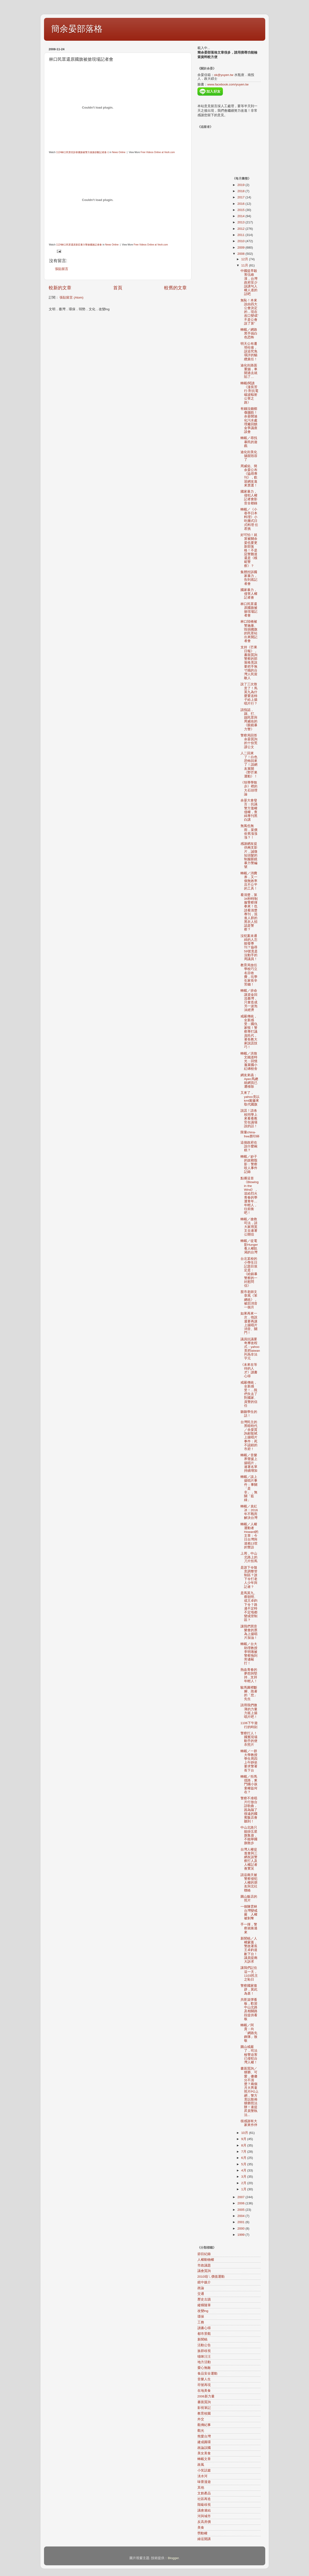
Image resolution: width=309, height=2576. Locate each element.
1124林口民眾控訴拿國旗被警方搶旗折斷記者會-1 (82, 152)
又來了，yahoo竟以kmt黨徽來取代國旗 (250, 1098)
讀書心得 (204, 2328)
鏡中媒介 (204, 2282)
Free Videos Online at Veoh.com (158, 152)
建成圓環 (204, 2442)
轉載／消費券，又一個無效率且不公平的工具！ (248, 880)
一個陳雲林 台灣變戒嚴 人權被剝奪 (250, 1912)
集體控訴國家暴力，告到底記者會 (248, 577)
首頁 (117, 287)
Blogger (173, 2558)
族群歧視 (204, 2351)
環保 (200, 2316)
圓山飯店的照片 (248, 1898)
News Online (119, 152)
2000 (241, 2228)
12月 (245, 259)
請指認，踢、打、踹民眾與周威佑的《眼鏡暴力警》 (248, 719)
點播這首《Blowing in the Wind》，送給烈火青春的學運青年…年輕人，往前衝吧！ (249, 1195)
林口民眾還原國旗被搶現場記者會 (248, 609)
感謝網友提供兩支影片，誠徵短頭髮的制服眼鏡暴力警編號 (248, 855)
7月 (244, 2151)
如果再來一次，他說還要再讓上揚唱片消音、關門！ (248, 1323)
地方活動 (204, 2362)
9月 (244, 2139)
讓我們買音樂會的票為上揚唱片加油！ (248, 1632)
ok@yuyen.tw (223, 75)
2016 (241, 203)
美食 (200, 2527)
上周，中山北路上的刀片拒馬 (248, 1557)
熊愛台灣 (204, 2436)
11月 (245, 265)
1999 (241, 2234)
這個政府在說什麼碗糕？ (248, 1146)
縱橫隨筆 (204, 2305)
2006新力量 (206, 2396)
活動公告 (204, 2345)
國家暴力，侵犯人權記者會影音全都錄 (248, 497)
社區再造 (204, 2499)
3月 (244, 2176)
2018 (241, 191)
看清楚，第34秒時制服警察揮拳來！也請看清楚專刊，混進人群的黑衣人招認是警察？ (249, 912)
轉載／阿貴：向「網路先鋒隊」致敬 (248, 2032)
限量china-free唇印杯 (250, 1134)
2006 (241, 2203)
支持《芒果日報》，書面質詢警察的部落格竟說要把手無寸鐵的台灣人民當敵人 (248, 662)
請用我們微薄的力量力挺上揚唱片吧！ (248, 1711)
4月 (244, 2170)
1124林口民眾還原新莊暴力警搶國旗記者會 (79, 244)
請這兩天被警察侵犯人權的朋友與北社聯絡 (248, 1882)
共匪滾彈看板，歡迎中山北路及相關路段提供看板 (248, 2009)
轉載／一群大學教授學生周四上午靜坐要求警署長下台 (248, 1760)
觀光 (200, 2430)
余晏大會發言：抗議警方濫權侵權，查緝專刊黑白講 (248, 810)
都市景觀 (204, 2334)
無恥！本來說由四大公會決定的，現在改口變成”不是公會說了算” (249, 312)
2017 (241, 197)
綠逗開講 (204, 2539)
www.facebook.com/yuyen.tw (228, 84)
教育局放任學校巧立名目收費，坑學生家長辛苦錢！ (248, 974)
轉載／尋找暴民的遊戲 (248, 441)
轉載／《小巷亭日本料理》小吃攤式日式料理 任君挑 (249, 519)
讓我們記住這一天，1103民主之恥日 (249, 1973)
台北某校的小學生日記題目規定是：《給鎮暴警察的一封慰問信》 (248, 1272)
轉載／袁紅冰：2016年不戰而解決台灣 (249, 1512)
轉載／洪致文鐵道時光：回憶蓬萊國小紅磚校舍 (248, 1061)
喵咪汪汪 (204, 2356)
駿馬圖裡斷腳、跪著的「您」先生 (248, 1693)
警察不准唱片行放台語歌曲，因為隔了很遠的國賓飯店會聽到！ (248, 1809)
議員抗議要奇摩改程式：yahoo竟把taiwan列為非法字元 (250, 1348)
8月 (244, 2145)
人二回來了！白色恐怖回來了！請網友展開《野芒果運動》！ (248, 764)
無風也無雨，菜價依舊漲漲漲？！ (248, 831)
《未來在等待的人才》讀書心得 (248, 1370)
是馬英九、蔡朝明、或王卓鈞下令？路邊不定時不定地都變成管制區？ (248, 1606)
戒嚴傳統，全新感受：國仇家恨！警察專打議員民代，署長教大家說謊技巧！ (248, 1032)
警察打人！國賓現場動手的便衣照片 (248, 1739)
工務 (200, 2322)
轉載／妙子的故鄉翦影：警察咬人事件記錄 (248, 1164)
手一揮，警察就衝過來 (248, 1928)
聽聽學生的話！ (248, 1413)
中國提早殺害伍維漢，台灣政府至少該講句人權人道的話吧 (248, 282)
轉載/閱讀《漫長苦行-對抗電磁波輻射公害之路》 (249, 392)
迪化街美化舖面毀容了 (248, 455)
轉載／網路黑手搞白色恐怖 (248, 333)
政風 (200, 2464)
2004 (241, 2216)
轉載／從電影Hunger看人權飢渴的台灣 (249, 1246)
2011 (241, 235)
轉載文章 (204, 2459)
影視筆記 (204, 2408)
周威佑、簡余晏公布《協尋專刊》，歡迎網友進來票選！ (248, 475)
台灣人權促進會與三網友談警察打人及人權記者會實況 (248, 1859)
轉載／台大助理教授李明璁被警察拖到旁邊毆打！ (248, 1653)
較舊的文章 (175, 287)
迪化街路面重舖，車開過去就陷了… (248, 371)
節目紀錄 (204, 2254)
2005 (241, 2209)
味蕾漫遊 (204, 2482)
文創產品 (204, 2493)
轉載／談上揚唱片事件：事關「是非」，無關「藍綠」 (248, 1488)
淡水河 (202, 2476)
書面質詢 (204, 2402)
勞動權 (202, 2533)
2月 (244, 2183)
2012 (241, 228)
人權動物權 (205, 2259)
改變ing (202, 2311)
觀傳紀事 (204, 2425)
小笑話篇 (204, 2470)
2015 (241, 210)
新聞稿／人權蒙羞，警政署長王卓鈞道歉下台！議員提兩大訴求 (248, 1950)
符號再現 (204, 2385)
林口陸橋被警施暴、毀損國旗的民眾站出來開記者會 (248, 631)
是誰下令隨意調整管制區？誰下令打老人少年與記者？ (248, 1577)
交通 (200, 2294)
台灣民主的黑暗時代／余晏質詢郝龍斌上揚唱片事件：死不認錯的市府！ (248, 1435)
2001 (241, 2222)
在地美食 (204, 2390)
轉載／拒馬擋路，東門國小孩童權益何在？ (248, 1784)
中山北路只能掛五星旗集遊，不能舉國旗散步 (248, 1835)
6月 (244, 2158)
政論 (200, 2288)
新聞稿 (202, 2339)
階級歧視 (204, 2504)
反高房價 (204, 2522)
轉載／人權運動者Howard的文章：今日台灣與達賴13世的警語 (249, 1535)
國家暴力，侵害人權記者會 (248, 593)
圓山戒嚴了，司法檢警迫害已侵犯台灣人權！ (248, 2054)
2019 (241, 185)
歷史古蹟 (204, 2299)
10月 (245, 2133)
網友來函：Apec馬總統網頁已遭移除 (249, 1081)
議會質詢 (204, 2271)
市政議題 (204, 2265)
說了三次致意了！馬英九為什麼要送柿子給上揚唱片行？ (248, 693)
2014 (241, 216)
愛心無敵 (204, 2368)
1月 (244, 2189)
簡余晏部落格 (77, 29)
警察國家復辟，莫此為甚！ (248, 1989)
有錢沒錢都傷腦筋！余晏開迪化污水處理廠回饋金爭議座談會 (248, 420)
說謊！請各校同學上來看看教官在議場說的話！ (248, 1118)
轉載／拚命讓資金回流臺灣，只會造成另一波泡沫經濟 (248, 1000)
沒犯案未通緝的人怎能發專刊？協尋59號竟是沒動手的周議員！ (249, 947)
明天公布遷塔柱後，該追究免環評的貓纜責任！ (248, 351)
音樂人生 (204, 2379)
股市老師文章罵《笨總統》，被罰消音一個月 (248, 1299)
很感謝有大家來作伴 (248, 2123)
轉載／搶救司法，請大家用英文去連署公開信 (248, 1226)
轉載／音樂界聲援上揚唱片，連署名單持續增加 (248, 1462)
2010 (241, 241)
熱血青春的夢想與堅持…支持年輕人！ (248, 1675)
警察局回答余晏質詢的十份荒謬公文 (248, 741)
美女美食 (204, 2453)
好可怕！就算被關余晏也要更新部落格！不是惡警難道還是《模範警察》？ (248, 550)
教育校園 (204, 2413)
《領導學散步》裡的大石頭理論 (248, 788)
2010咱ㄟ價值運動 (211, 2276)
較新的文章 (60, 287)
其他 (200, 2487)
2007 (241, 2197)
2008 (241, 253)
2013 (241, 222)
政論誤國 (204, 2448)
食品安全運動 (207, 2373)
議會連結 (204, 2510)
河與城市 (204, 2516)
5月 (244, 2164)
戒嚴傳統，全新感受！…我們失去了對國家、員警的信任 (248, 1394)
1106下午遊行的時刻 (249, 1725)
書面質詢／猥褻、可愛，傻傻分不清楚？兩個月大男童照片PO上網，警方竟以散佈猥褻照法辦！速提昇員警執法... (249, 2091)
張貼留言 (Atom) (71, 297)
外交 (200, 2419)
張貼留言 (61, 269)
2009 (241, 247)
